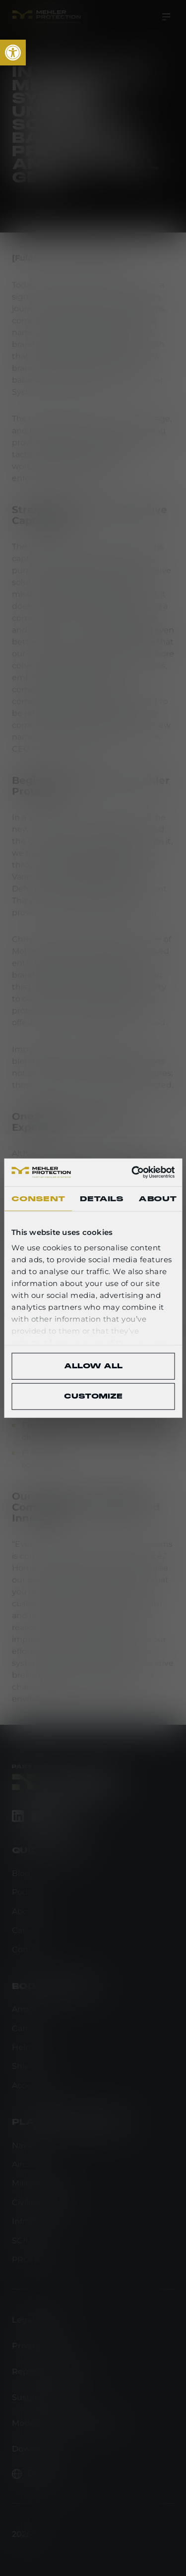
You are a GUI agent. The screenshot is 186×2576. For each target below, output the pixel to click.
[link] (13, 52)
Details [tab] (102, 1198)
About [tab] (157, 1198)
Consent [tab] (38, 1198)
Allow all (93, 1365)
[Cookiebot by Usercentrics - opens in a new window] (132, 1172)
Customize (93, 1396)
